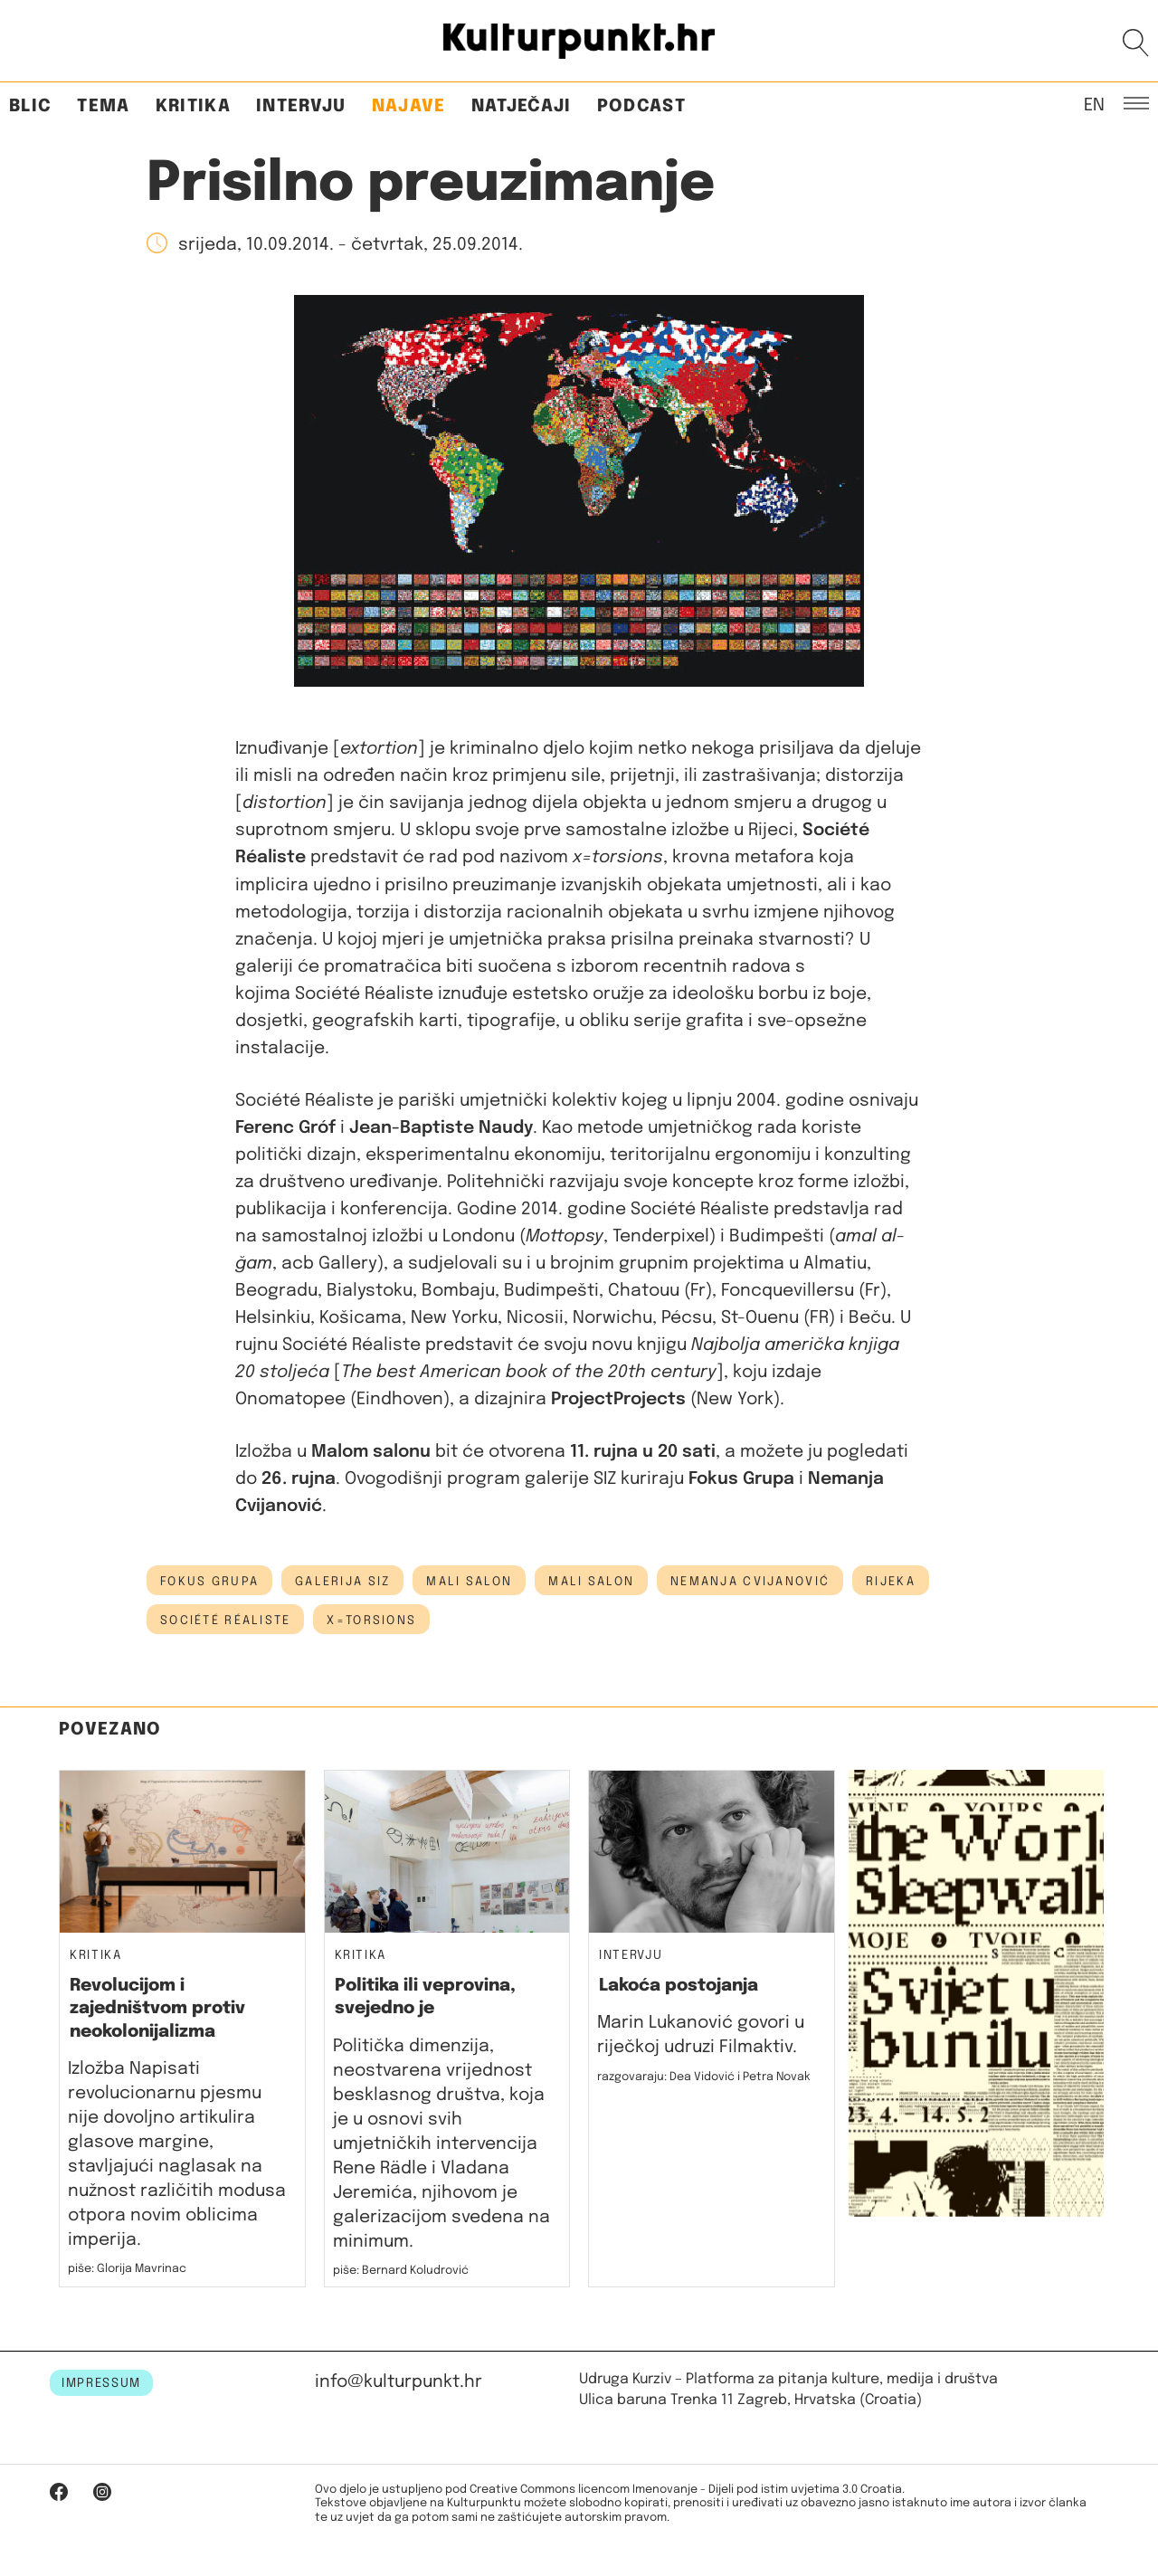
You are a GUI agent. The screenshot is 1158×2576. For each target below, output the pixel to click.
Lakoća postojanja (678, 1985)
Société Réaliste (225, 1620)
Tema (103, 106)
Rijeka (891, 1581)
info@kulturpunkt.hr (398, 2382)
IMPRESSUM (101, 2383)
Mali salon (591, 1581)
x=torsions (371, 1620)
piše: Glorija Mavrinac (127, 2269)
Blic (30, 106)
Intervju (301, 106)
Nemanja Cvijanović (750, 1581)
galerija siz (342, 1581)
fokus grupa (209, 1581)
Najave (409, 106)
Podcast (641, 106)
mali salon (469, 1581)
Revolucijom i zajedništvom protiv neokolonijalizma (157, 2008)
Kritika (193, 106)
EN (1094, 104)
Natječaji (521, 106)
